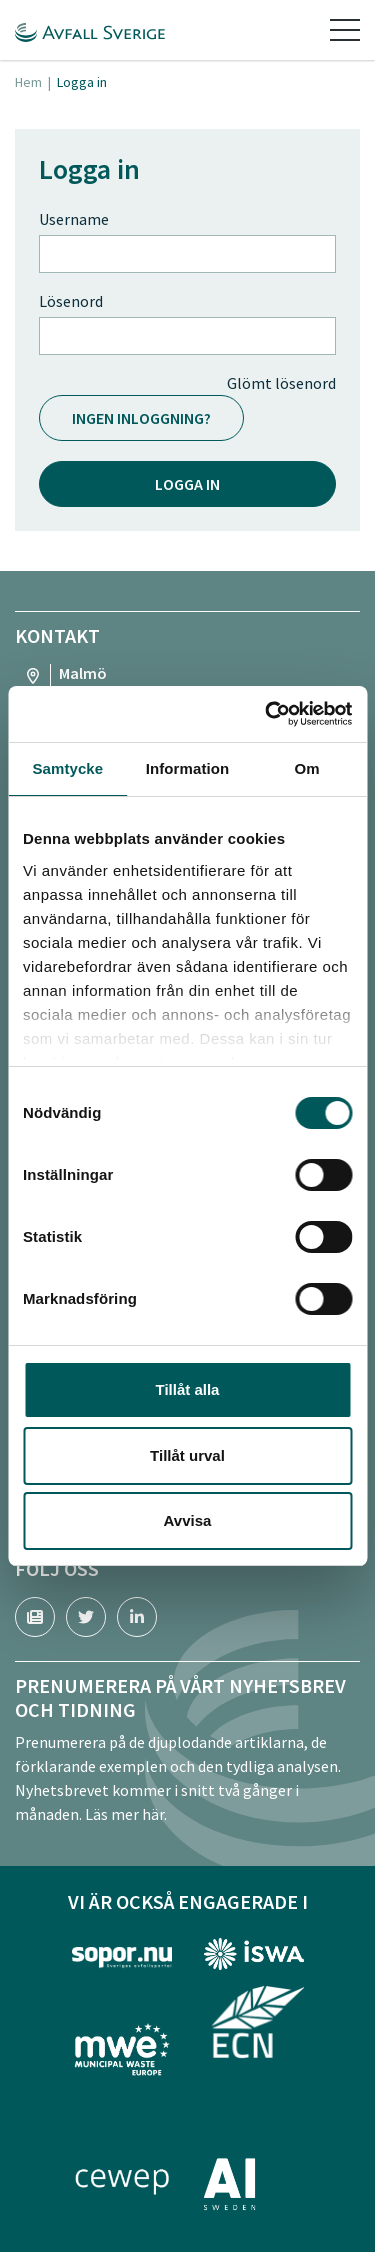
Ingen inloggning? (141, 418)
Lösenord (71, 301)
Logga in (187, 484)
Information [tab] (188, 768)
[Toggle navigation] (345, 30)
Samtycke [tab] (67, 768)
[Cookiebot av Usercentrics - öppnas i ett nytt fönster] (267, 714)
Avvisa (188, 1520)
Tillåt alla (188, 1389)
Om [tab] (307, 768)
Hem (28, 82)
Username (74, 219)
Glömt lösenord (281, 383)
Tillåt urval (187, 1455)
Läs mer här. (126, 1814)
